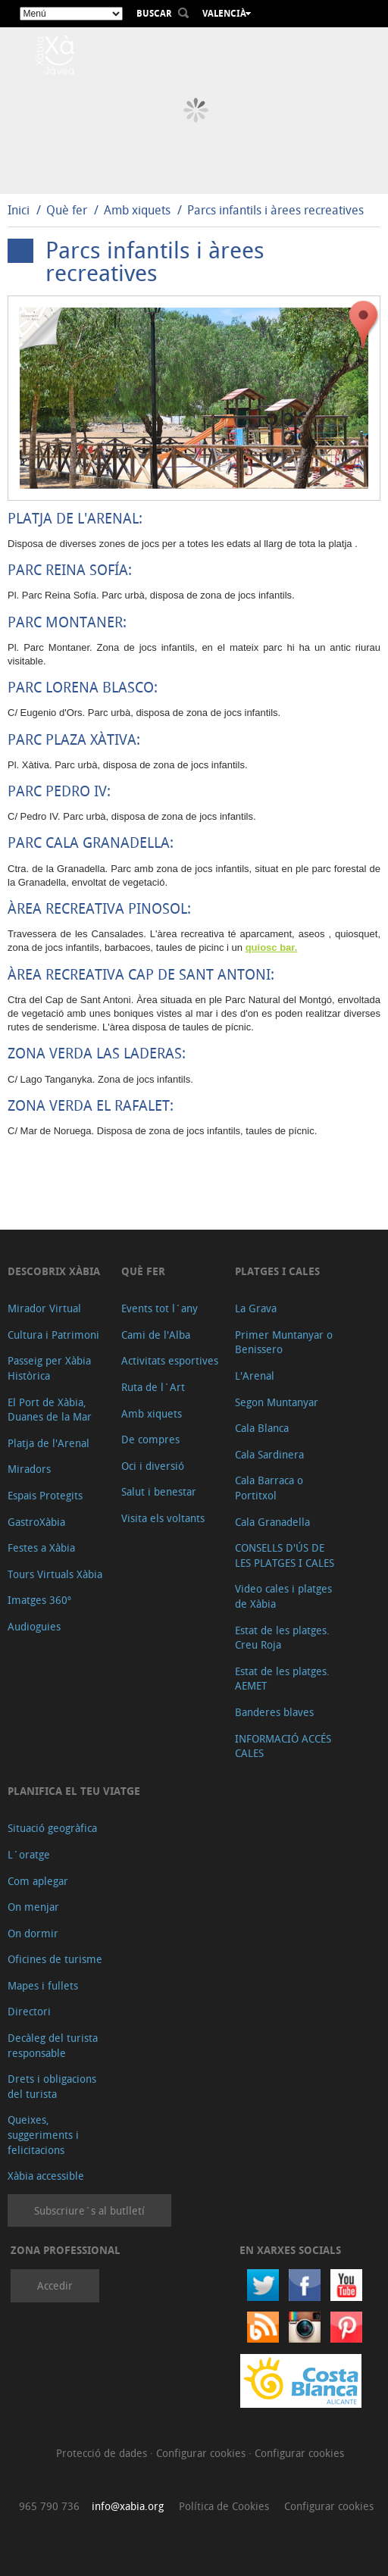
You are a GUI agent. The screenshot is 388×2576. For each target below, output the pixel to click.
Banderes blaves (274, 1712)
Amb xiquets (137, 210)
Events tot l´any (159, 1308)
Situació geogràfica (52, 1828)
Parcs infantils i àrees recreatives (275, 210)
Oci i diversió (152, 1465)
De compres (150, 1439)
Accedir (55, 2285)
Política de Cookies (224, 2506)
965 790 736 (49, 2506)
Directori (29, 2011)
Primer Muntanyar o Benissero (284, 1342)
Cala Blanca (262, 1428)
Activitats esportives (169, 1360)
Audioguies (34, 1626)
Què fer (66, 210)
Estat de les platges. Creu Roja (282, 1637)
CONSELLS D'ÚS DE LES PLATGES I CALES (284, 1555)
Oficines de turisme (55, 1959)
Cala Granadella (272, 1522)
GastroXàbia (36, 1522)
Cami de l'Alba (155, 1334)
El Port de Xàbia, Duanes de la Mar (50, 1409)
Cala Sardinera (269, 1454)
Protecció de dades (103, 2453)
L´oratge (29, 1854)
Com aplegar (38, 1881)
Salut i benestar (158, 1491)
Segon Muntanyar (276, 1402)
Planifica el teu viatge (74, 1791)
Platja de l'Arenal (48, 1443)
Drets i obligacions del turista (52, 2086)
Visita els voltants (163, 1518)
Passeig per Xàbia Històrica (49, 1368)
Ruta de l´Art (153, 1387)
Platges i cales (277, 1271)
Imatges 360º (39, 1600)
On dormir (33, 1933)
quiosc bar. (272, 947)
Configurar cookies (202, 2453)
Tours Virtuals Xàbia (55, 1574)
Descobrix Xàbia (54, 1271)
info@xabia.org (128, 2506)
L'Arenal (254, 1375)
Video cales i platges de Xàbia (283, 1596)
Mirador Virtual (44, 1308)
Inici (19, 210)
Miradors (29, 1469)
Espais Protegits (45, 1495)
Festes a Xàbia (41, 1547)
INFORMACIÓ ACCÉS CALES (283, 1746)
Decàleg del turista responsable (53, 2045)
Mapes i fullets (43, 1985)
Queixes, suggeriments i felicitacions (43, 2134)
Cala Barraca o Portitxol (269, 1487)
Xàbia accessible (46, 2175)
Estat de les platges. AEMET (282, 1678)
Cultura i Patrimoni (53, 1334)
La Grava (256, 1308)
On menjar (33, 1906)
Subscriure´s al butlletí (89, 2210)
